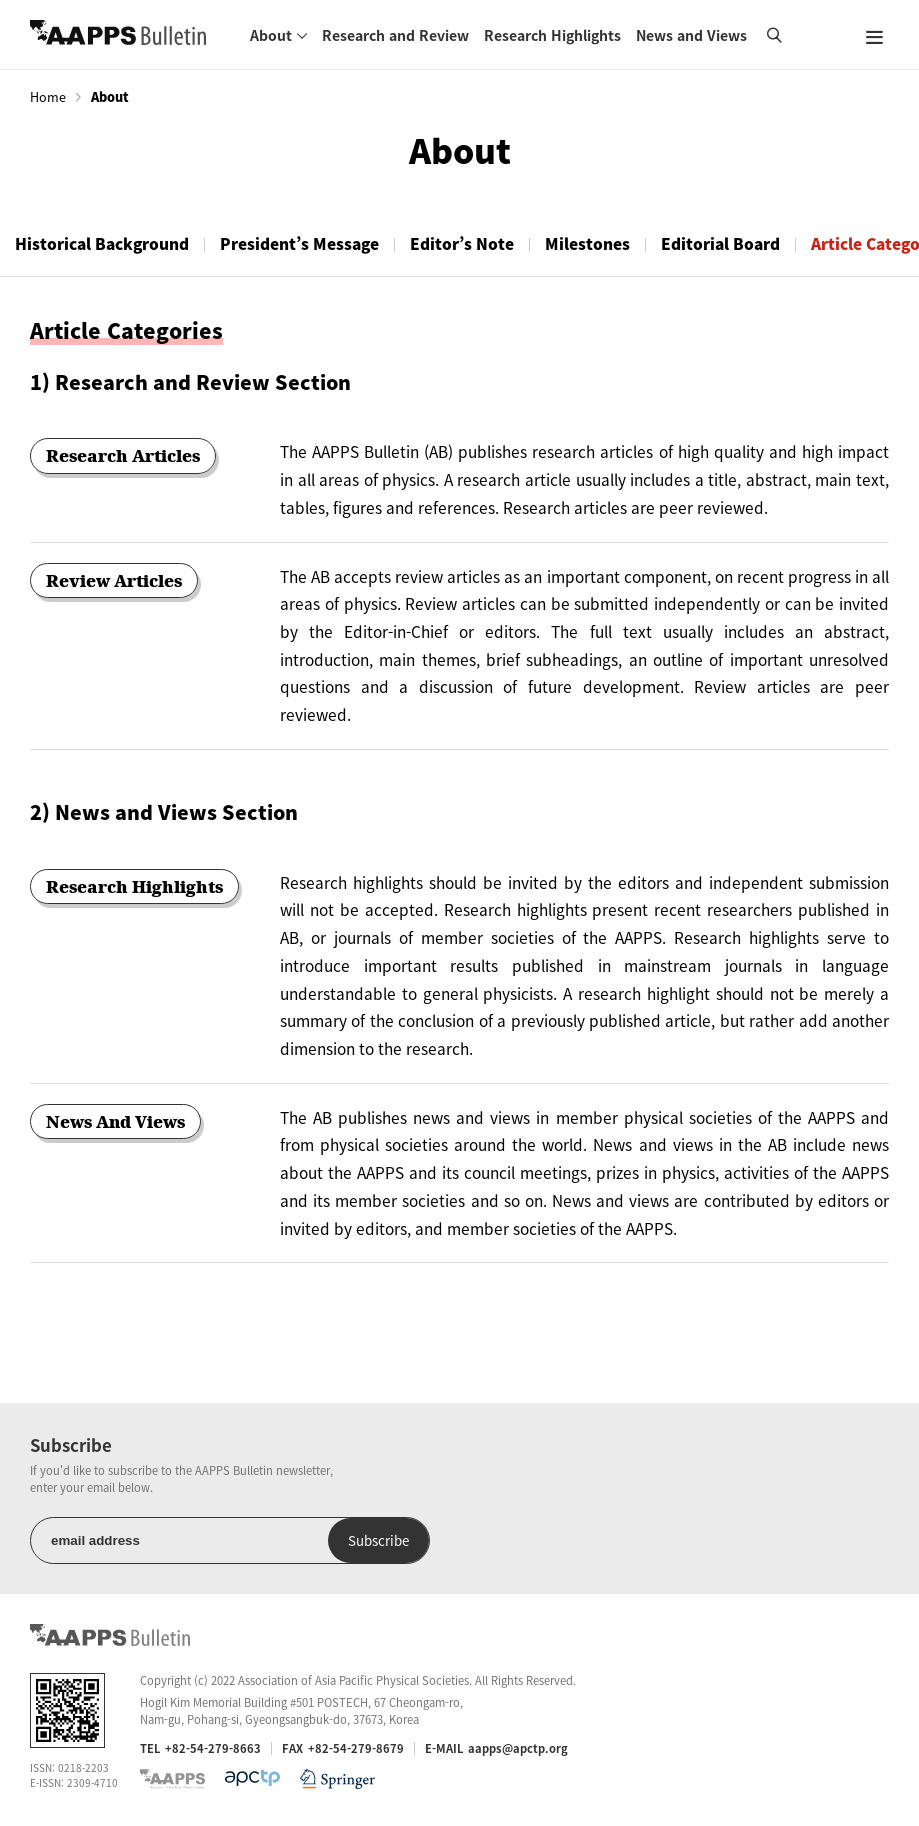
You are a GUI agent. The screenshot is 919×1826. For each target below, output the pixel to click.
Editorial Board (720, 243)
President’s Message (299, 243)
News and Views (691, 35)
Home (48, 97)
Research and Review (395, 35)
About (271, 35)
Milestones (587, 243)
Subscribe (378, 1540)
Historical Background (102, 243)
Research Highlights (552, 35)
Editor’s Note (462, 243)
